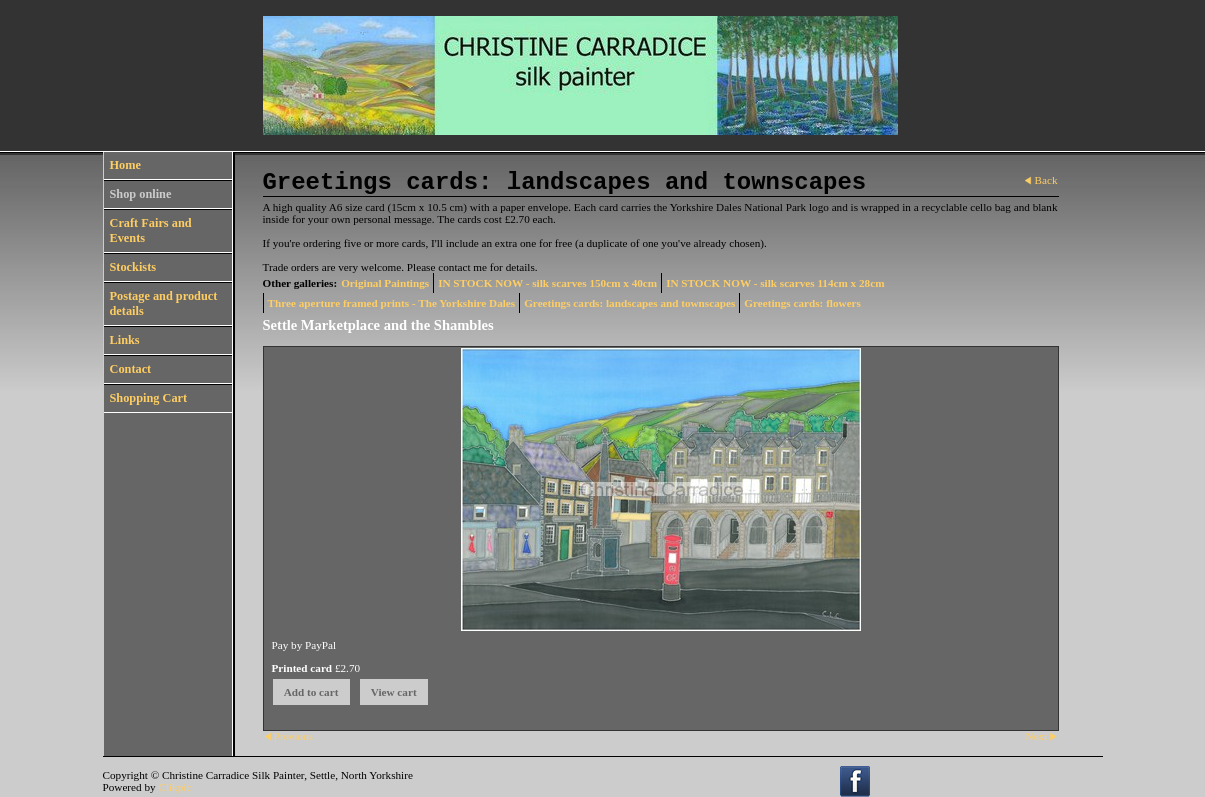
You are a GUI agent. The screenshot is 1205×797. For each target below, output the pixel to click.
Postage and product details (164, 303)
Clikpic (174, 787)
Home (125, 165)
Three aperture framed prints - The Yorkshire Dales (392, 303)
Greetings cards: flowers (802, 303)
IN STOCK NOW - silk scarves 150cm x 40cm (547, 283)
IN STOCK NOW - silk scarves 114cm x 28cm (775, 283)
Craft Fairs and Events (151, 230)
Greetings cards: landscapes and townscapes (629, 303)
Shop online (141, 194)
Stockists (133, 267)
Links (125, 340)
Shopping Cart (149, 398)
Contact (131, 369)
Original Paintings (385, 283)
